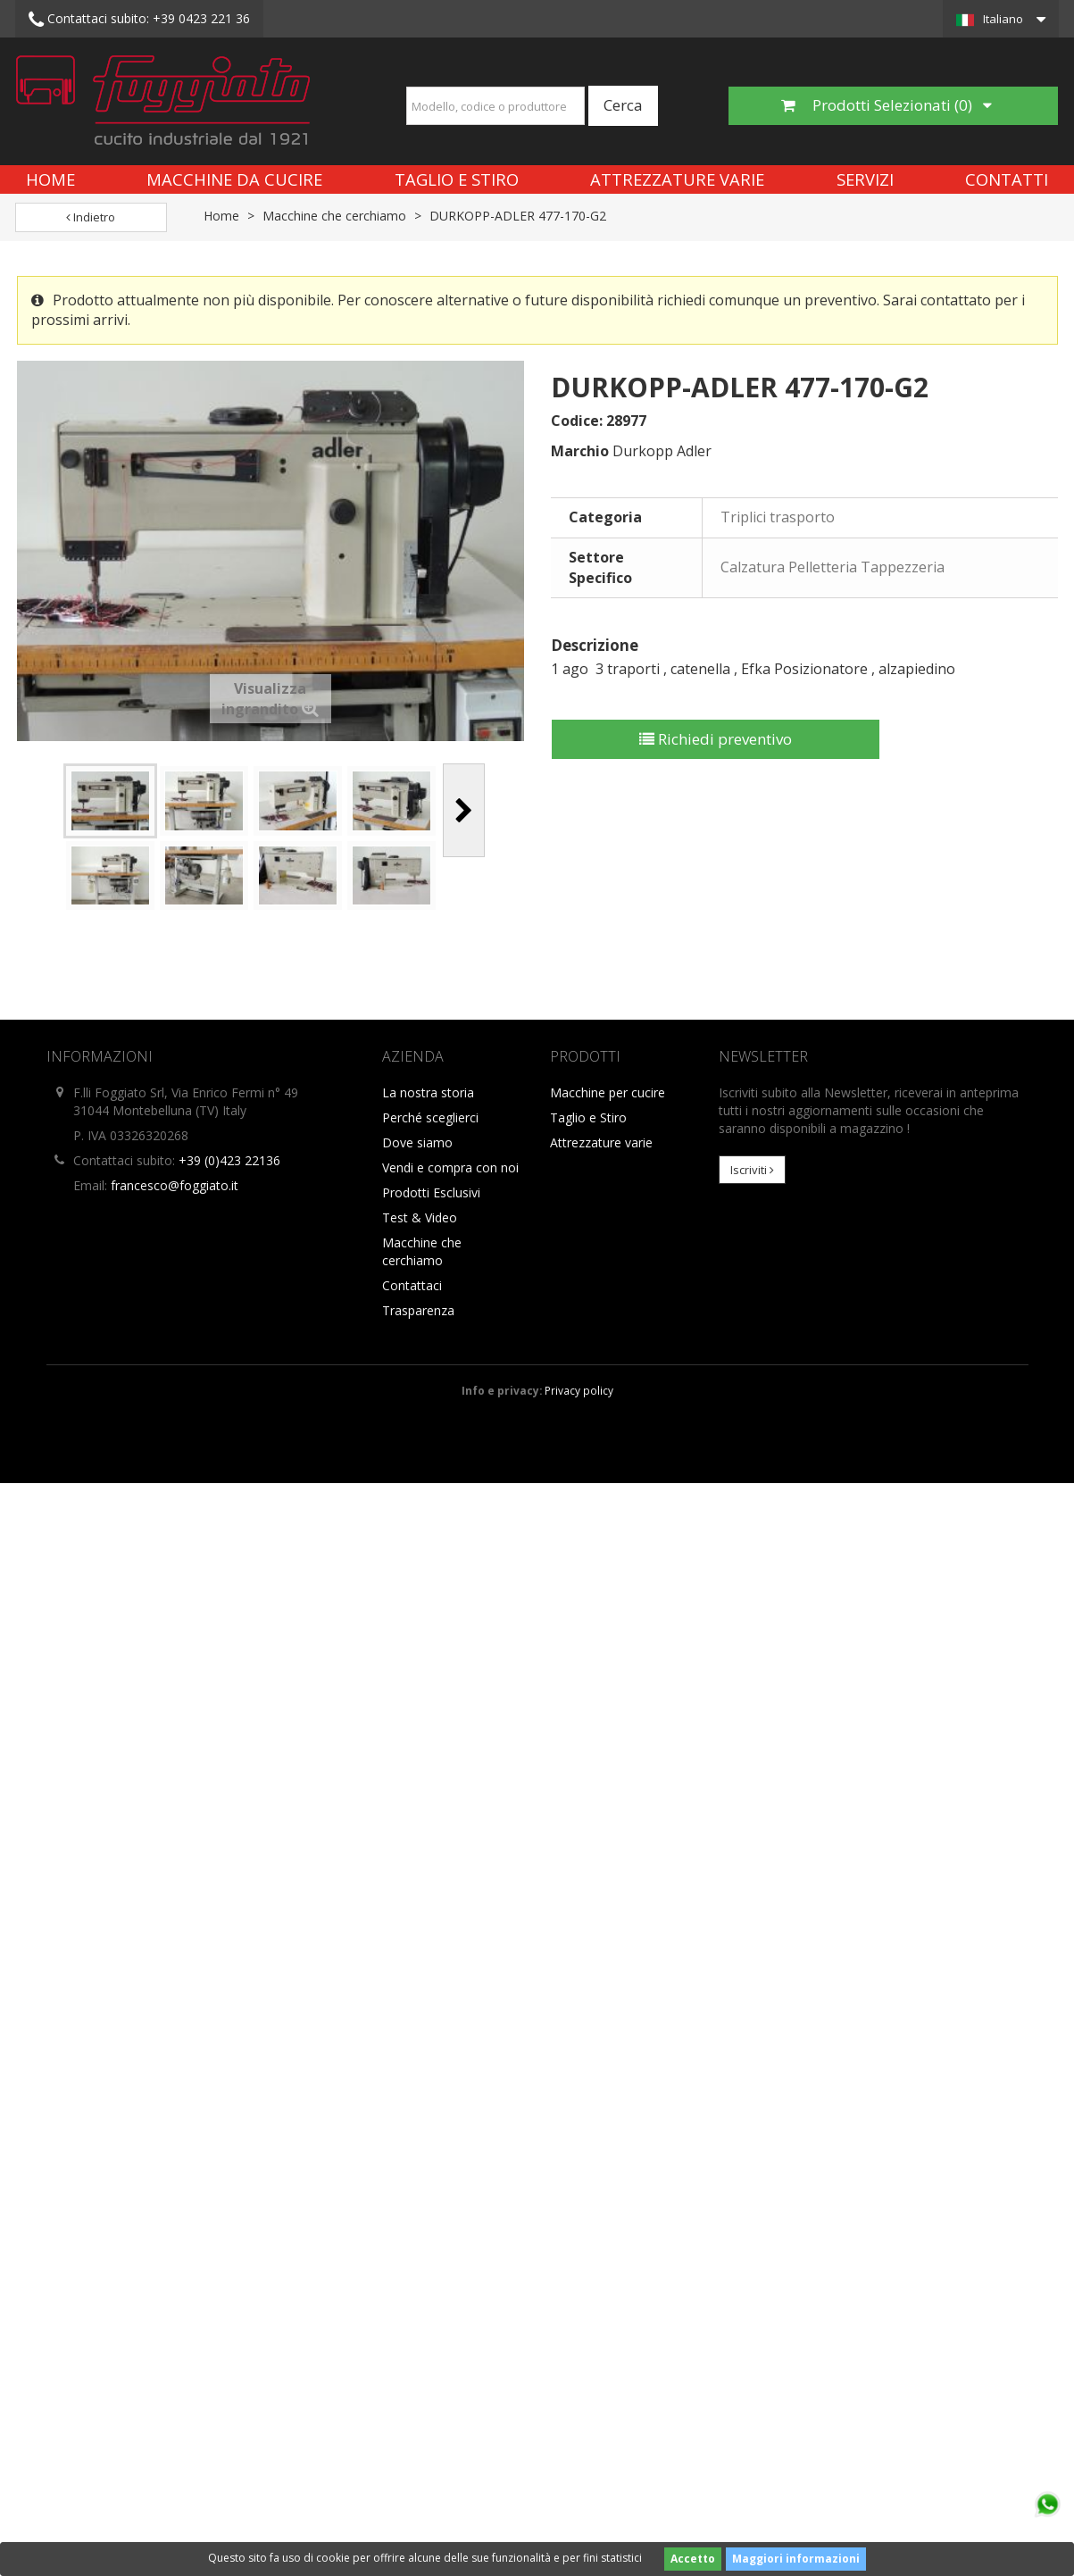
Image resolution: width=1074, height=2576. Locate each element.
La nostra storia (428, 1092)
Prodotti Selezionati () (886, 105)
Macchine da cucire (234, 179)
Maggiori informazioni (796, 2558)
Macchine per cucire (607, 1092)
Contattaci (412, 1285)
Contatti (1006, 179)
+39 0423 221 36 (139, 19)
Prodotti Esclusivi (431, 1192)
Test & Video (419, 1217)
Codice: (577, 420)
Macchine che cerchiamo (334, 215)
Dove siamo (417, 1142)
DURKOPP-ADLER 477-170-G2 (517, 215)
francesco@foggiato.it (174, 1185)
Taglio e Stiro (457, 179)
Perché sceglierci (430, 1117)
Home (50, 179)
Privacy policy (579, 1390)
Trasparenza (418, 1310)
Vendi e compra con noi (450, 1167)
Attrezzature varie (677, 179)
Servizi (865, 179)
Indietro (90, 217)
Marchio (580, 451)
